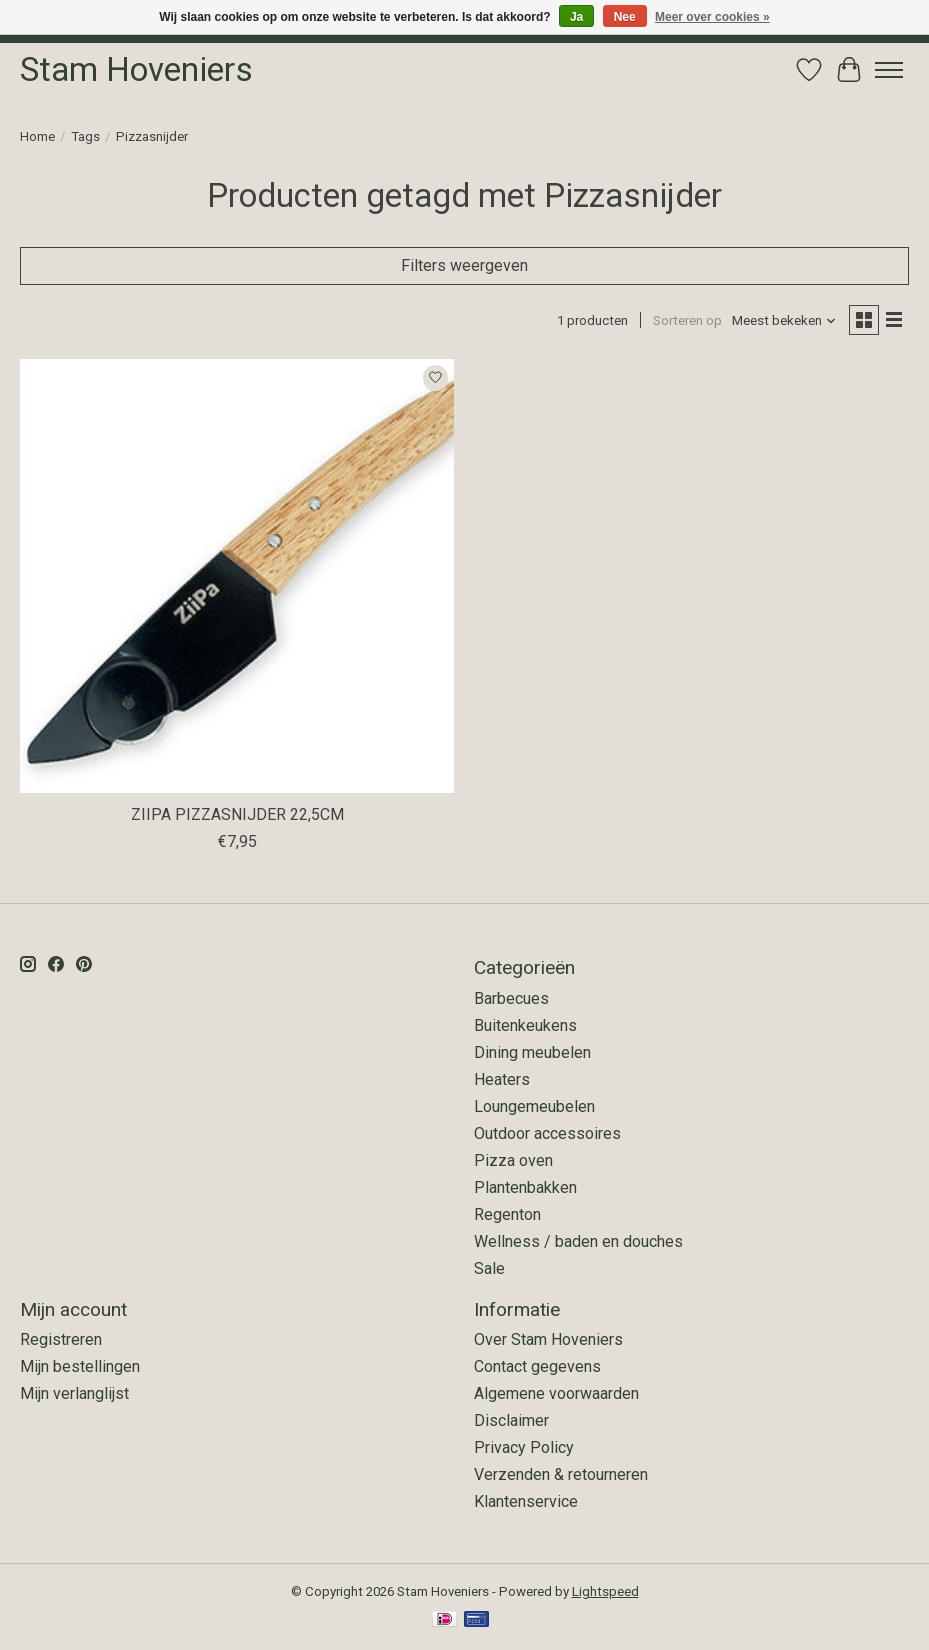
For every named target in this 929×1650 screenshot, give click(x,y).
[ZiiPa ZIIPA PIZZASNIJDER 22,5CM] (237, 576)
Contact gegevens (537, 1366)
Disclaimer (511, 1420)
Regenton (507, 1214)
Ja (576, 17)
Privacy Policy (524, 1447)
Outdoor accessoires (547, 1133)
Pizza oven (513, 1160)
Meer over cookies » (712, 17)
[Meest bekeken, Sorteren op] (784, 320)
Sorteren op (687, 320)
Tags (85, 136)
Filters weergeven (464, 265)
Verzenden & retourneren (561, 1474)
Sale (489, 1268)
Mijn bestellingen (80, 1366)
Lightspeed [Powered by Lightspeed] (605, 1591)
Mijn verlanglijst (74, 1393)
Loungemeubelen (534, 1106)
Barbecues (511, 998)
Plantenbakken (525, 1187)
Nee (625, 17)
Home (37, 136)
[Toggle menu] (889, 70)
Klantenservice (526, 1501)
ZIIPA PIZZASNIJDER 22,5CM (237, 814)
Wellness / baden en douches (578, 1241)
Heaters (502, 1079)
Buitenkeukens (525, 1025)
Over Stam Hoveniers (548, 1339)
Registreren (61, 1339)
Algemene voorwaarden (556, 1393)
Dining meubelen (532, 1052)
